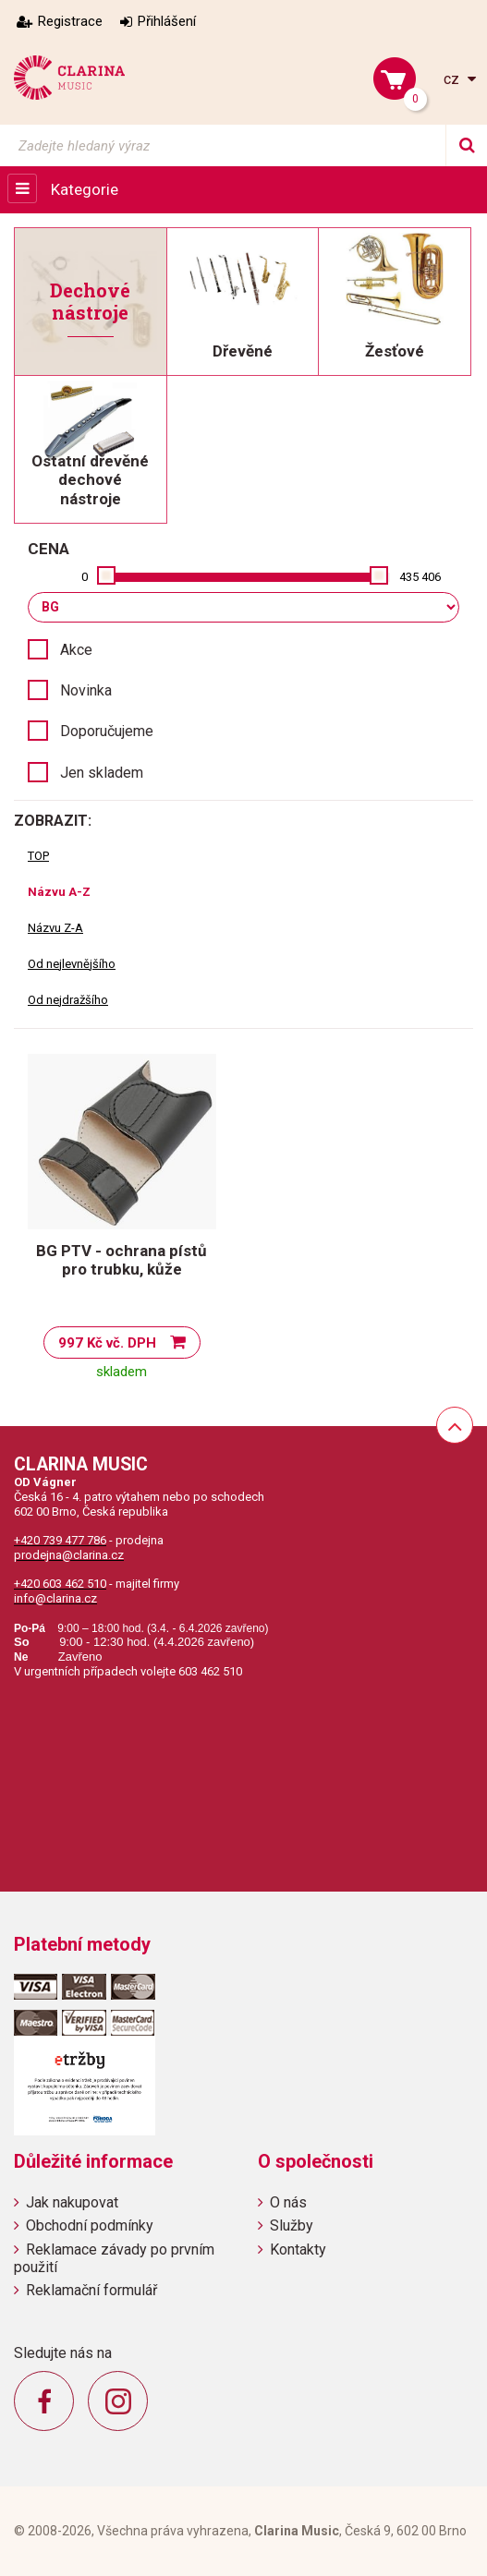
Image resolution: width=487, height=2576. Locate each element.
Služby (291, 2225)
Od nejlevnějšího (72, 964)
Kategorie (84, 189)
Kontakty (298, 2249)
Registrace (70, 21)
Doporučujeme (106, 731)
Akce (76, 650)
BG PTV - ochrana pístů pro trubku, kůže (121, 1259)
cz (453, 79)
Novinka (86, 690)
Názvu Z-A (55, 928)
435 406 (420, 577)
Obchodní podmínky (89, 2225)
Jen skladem (101, 772)
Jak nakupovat (72, 2202)
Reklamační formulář (91, 2290)
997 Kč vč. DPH (107, 1343)
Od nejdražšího (68, 1000)
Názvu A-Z (59, 892)
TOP (38, 856)
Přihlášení (167, 21)
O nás (288, 2202)
